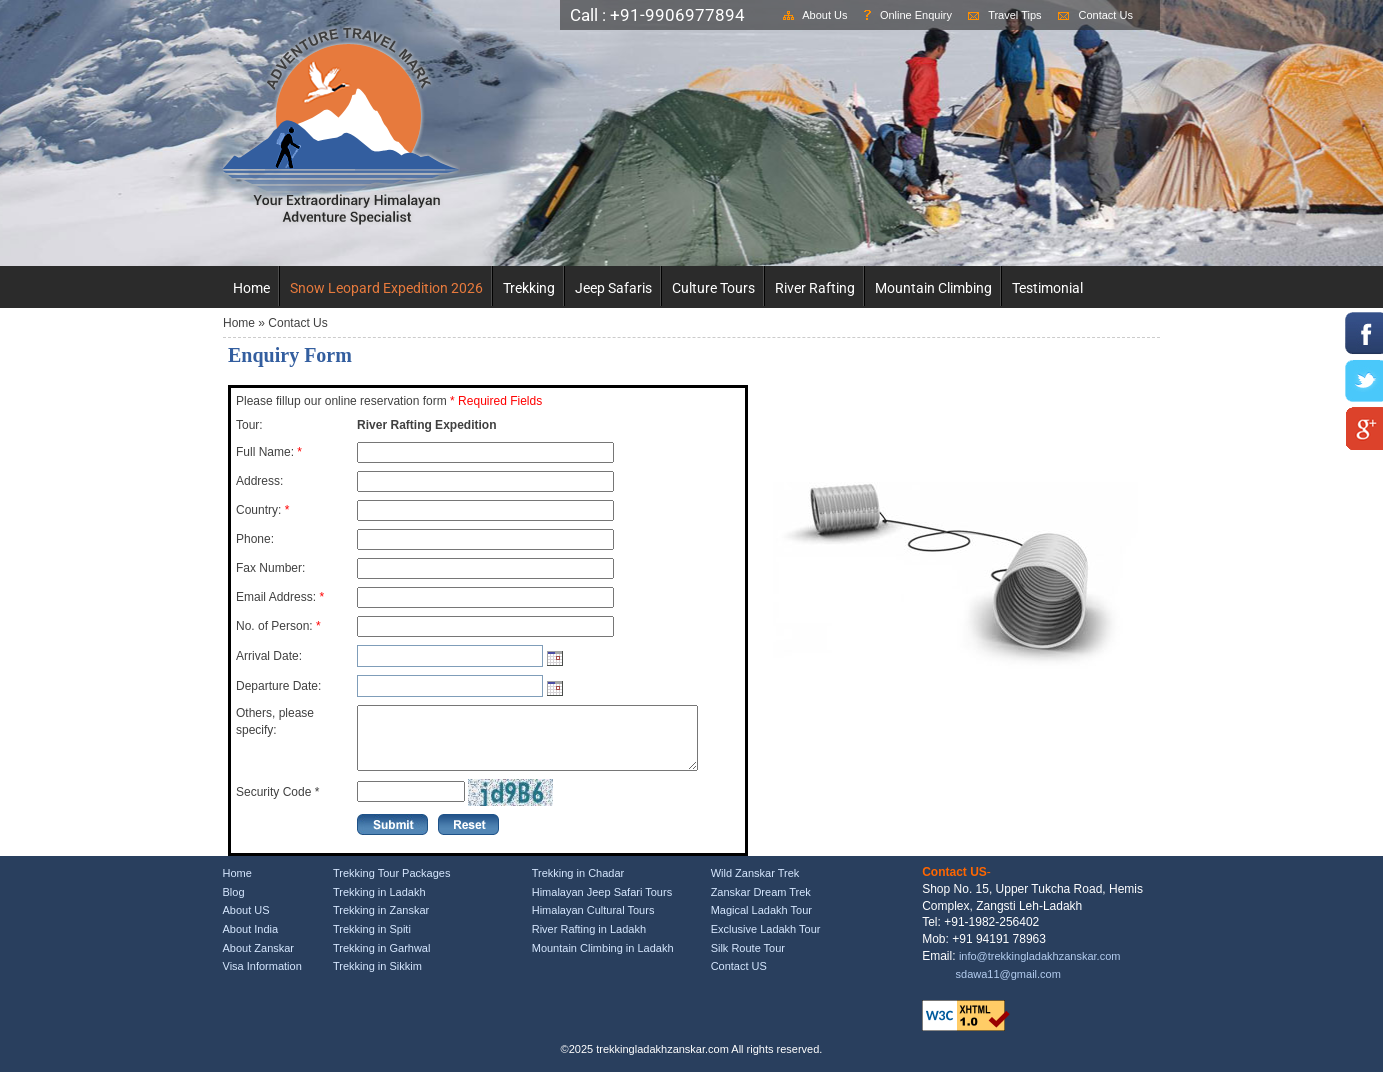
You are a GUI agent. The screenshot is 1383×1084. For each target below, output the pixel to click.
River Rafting (815, 288)
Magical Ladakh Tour (761, 922)
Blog (234, 904)
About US (246, 922)
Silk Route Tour (748, 960)
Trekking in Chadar (578, 885)
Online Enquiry (916, 15)
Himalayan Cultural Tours (593, 922)
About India (251, 941)
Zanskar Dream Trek (761, 904)
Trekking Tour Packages (391, 885)
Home (251, 288)
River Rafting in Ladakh (589, 941)
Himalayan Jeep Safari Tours (602, 904)
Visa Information (262, 978)
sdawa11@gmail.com (1008, 986)
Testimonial (1047, 288)
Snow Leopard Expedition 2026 (386, 288)
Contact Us (1105, 15)
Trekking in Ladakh (379, 904)
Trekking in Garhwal (381, 960)
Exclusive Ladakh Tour (766, 941)
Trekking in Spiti (372, 941)
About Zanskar (259, 960)
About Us (824, 15)
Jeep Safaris (613, 288)
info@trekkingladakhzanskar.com (1040, 968)
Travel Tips (1014, 15)
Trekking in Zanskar (381, 922)
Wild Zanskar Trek (755, 885)
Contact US (739, 978)
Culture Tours (713, 288)
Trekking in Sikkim (377, 978)
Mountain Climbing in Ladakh (603, 960)
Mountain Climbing (933, 288)
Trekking (529, 288)
